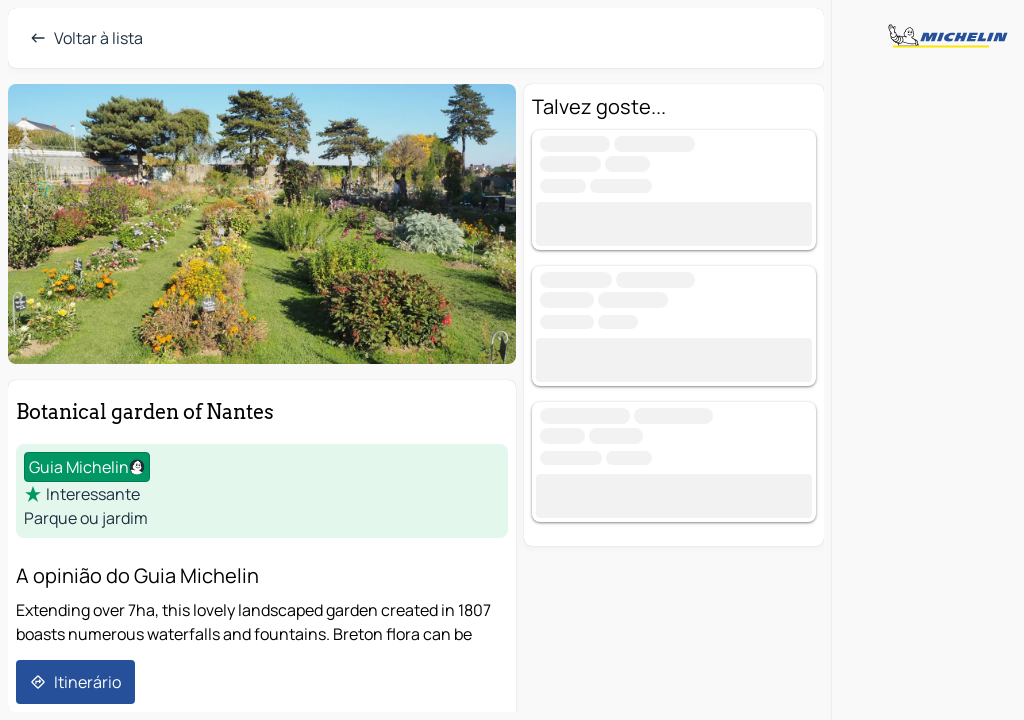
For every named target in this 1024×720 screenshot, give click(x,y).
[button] (262, 224)
